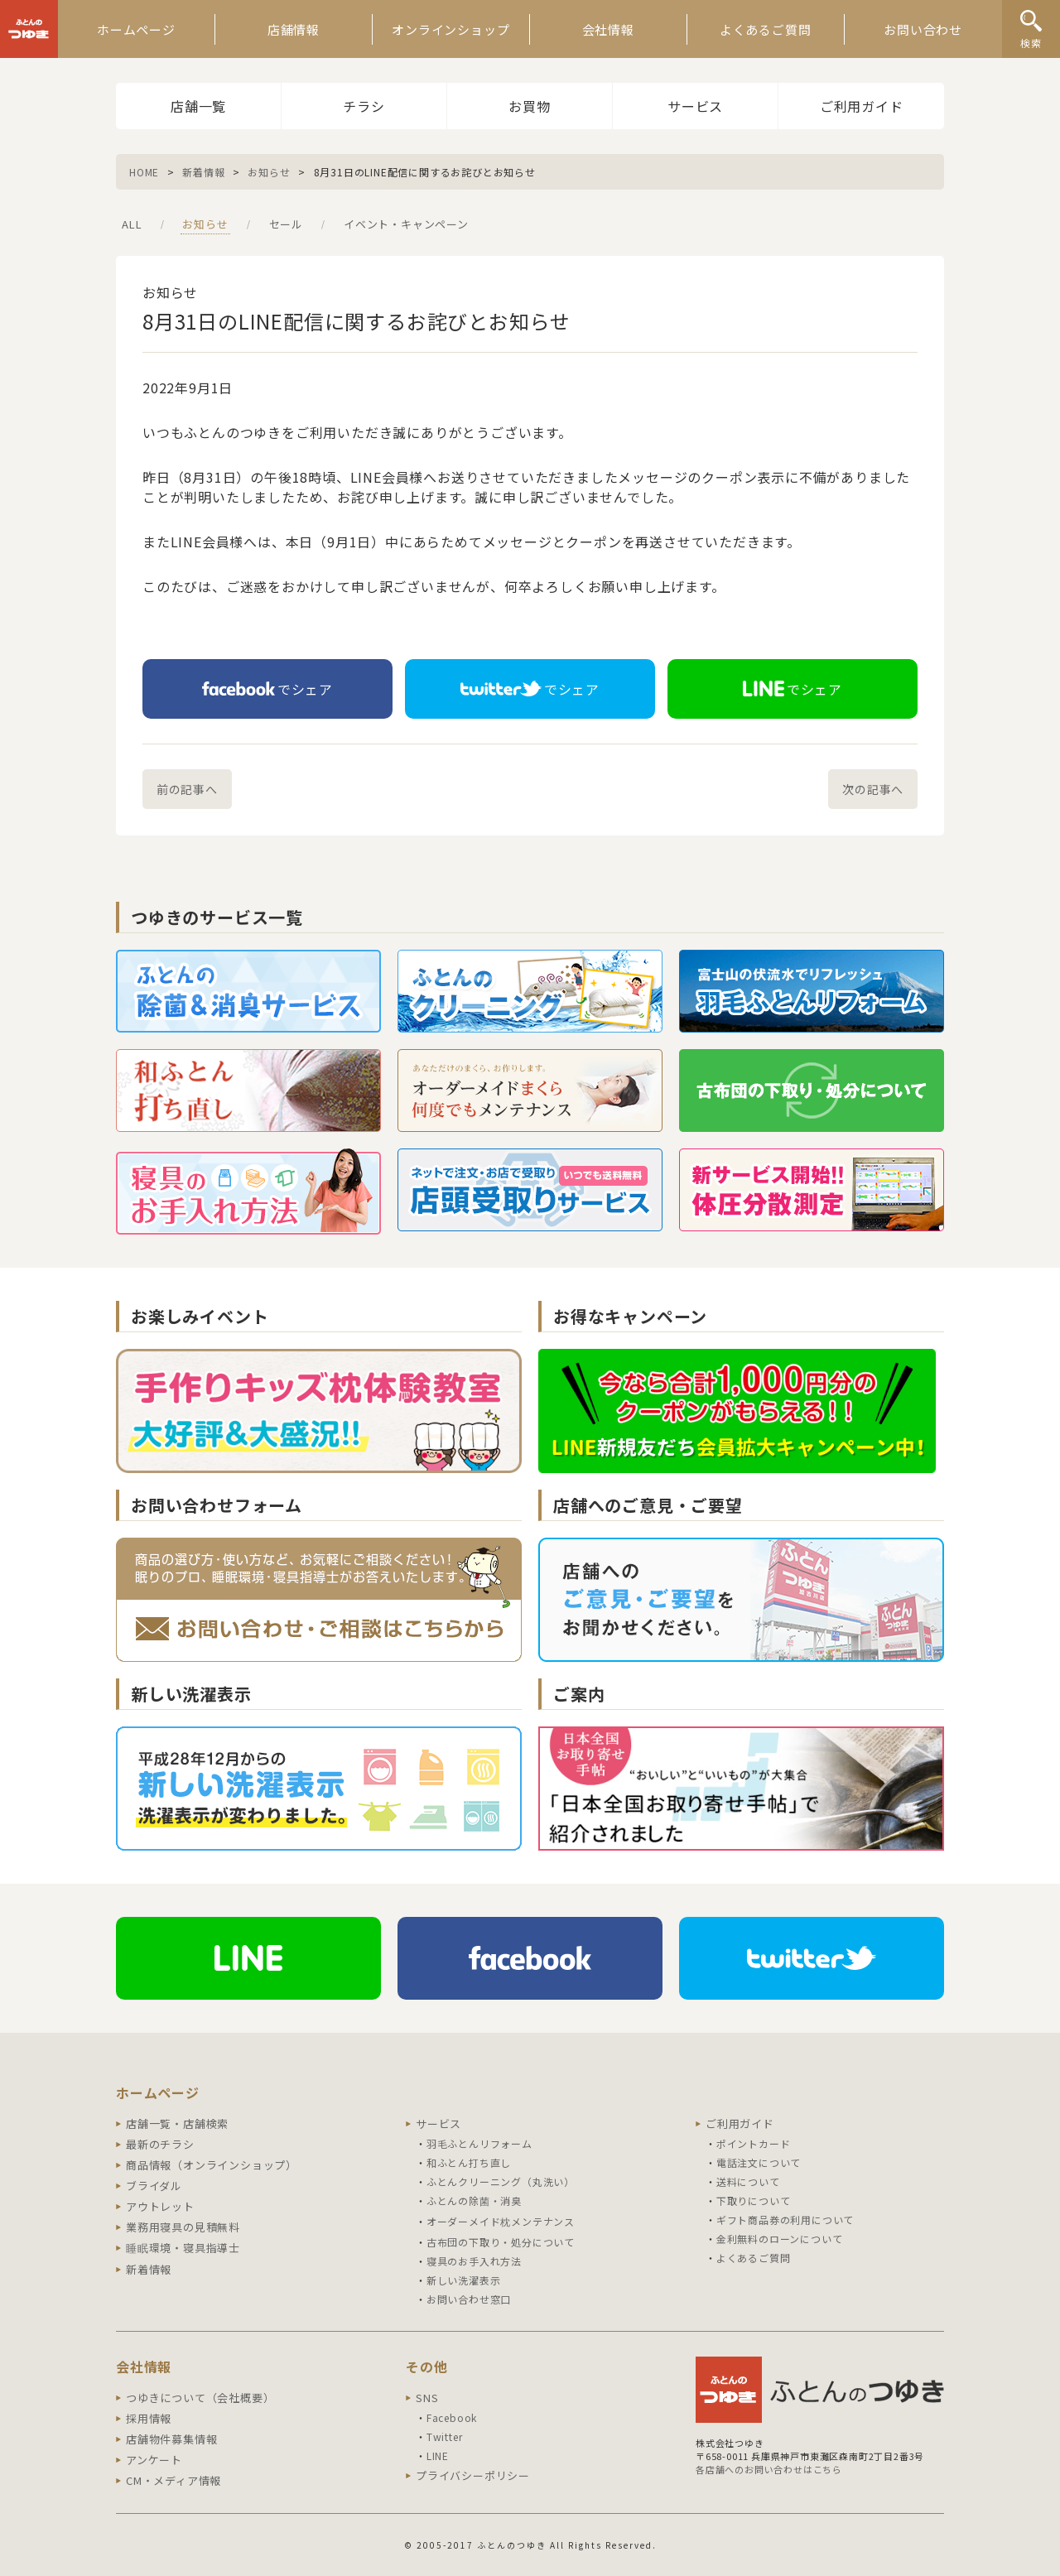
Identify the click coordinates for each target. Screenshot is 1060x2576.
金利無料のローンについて (779, 2239)
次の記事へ (872, 789)
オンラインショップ (450, 29)
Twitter (444, 2436)
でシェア (267, 689)
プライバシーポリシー (473, 2475)
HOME (144, 172)
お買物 (529, 106)
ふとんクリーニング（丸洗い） (500, 2181)
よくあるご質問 (766, 29)
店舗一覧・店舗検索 (177, 2123)
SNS (427, 2397)
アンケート (154, 2460)
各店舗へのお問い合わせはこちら (769, 2469)
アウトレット (160, 2206)
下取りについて (753, 2200)
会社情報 (608, 29)
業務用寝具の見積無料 (183, 2227)
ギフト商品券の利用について (785, 2219)
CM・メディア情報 (173, 2480)
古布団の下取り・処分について (500, 2242)
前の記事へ (187, 789)
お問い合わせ (923, 29)
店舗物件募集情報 (171, 2439)
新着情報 (203, 172)
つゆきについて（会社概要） (200, 2397)
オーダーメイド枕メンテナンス (500, 2221)
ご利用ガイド (861, 106)
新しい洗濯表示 (463, 2280)
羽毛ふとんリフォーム (479, 2143)
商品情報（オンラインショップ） (211, 2165)
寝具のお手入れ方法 (474, 2261)
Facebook (451, 2417)
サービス (695, 106)
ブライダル (154, 2185)
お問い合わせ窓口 (468, 2299)
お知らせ (269, 172)
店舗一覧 (198, 106)
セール (286, 224)
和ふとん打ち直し (468, 2162)
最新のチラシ (160, 2144)
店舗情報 (293, 29)
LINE (437, 2455)
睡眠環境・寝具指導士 (183, 2248)
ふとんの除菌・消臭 (474, 2200)
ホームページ (136, 29)
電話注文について (758, 2162)
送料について (748, 2181)
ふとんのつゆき (29, 29)
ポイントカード (753, 2143)
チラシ (363, 106)
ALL (132, 224)
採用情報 (148, 2418)
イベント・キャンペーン (406, 224)
